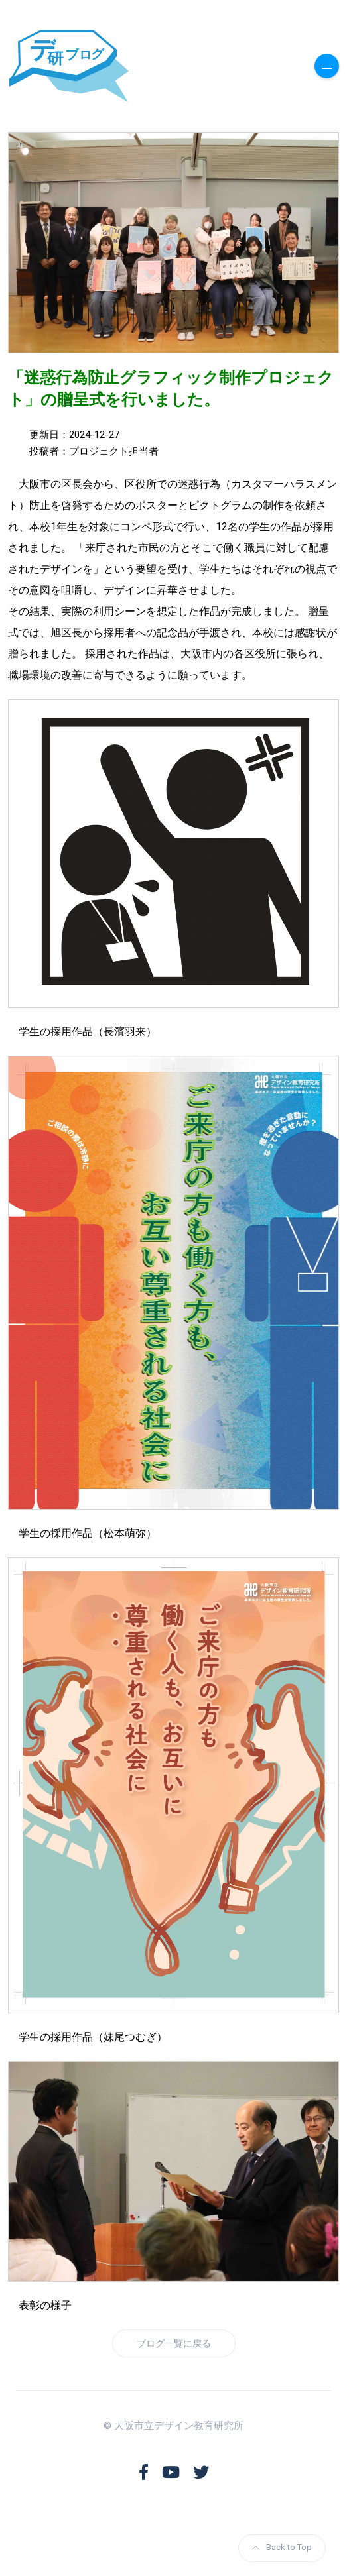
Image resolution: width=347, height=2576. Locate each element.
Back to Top (282, 2547)
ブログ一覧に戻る (174, 2343)
